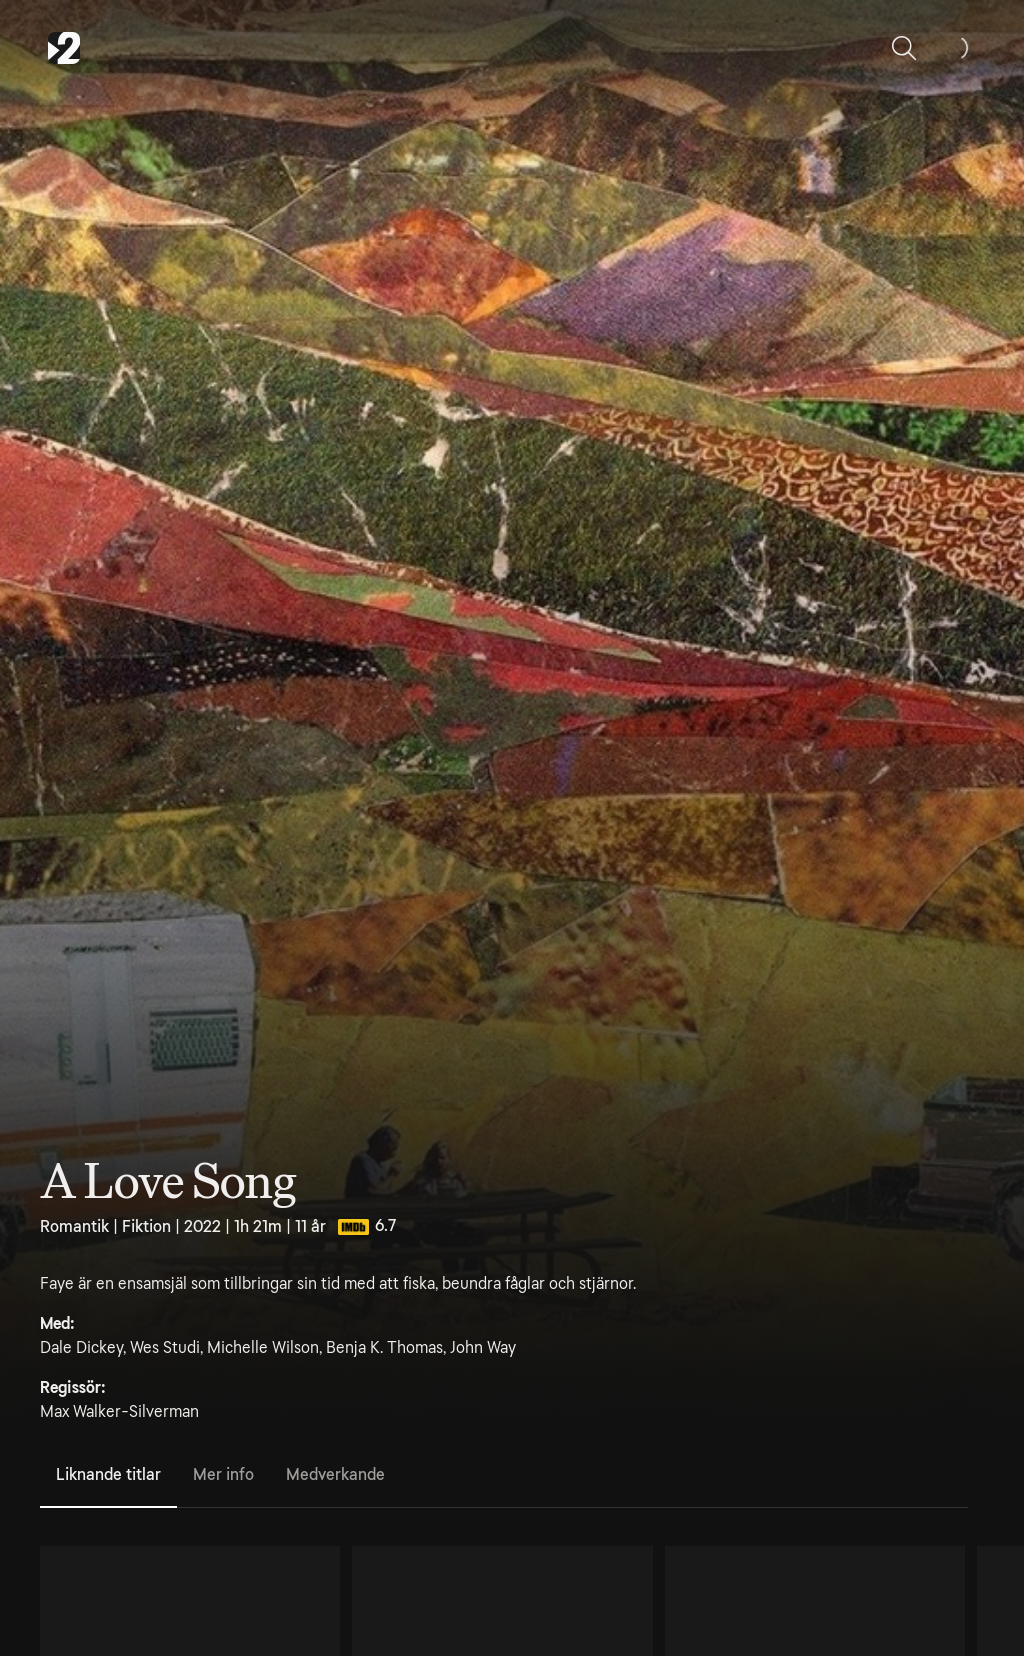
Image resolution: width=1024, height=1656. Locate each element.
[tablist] (504, 1476)
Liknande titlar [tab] (108, 1474)
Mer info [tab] (223, 1474)
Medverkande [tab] (335, 1474)
